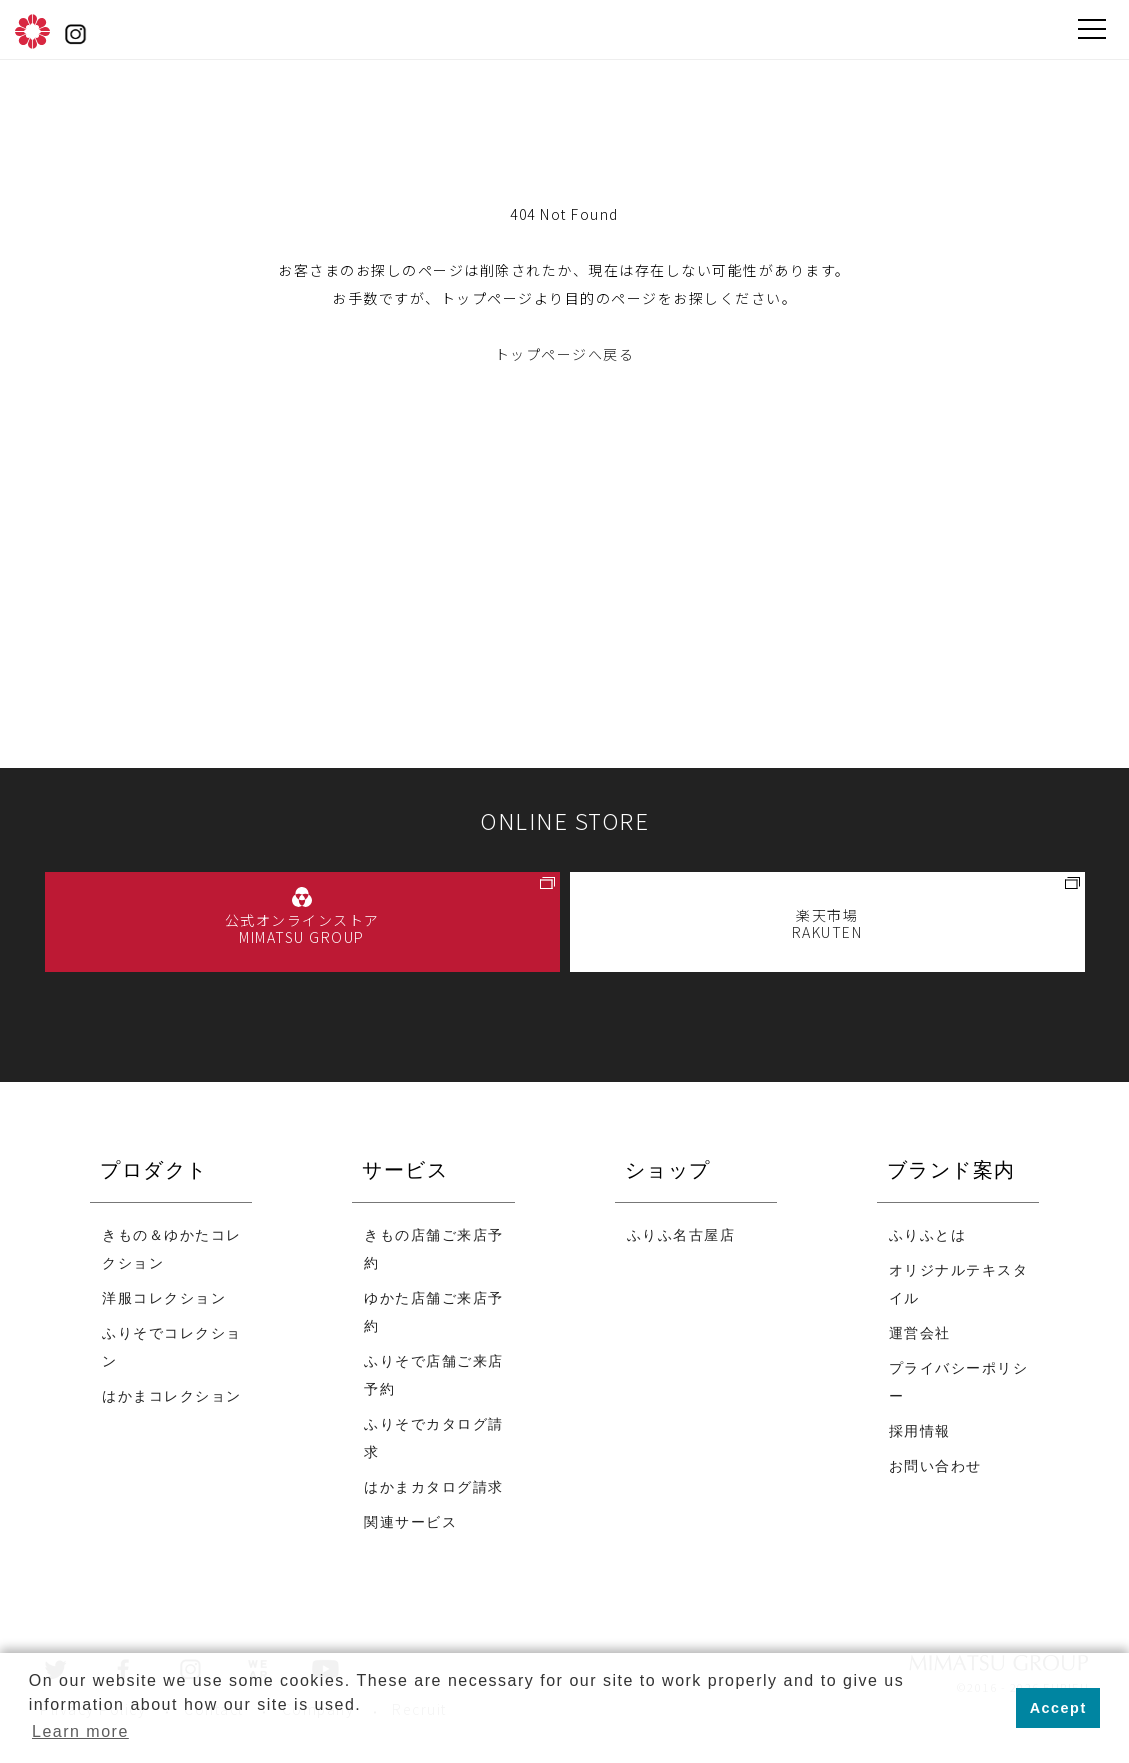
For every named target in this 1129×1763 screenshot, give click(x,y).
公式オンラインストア (302, 928)
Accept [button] (1058, 1708)
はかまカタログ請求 (434, 1488)
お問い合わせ (935, 1467)
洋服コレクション (164, 1299)
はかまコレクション (172, 1397)
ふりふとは (928, 1236)
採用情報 (920, 1432)
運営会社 (920, 1334)
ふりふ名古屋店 (681, 1236)
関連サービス (410, 1523)
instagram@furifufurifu (75, 35)
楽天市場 (827, 923)
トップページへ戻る (565, 354)
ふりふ (32, 31)
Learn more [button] (80, 1731)
